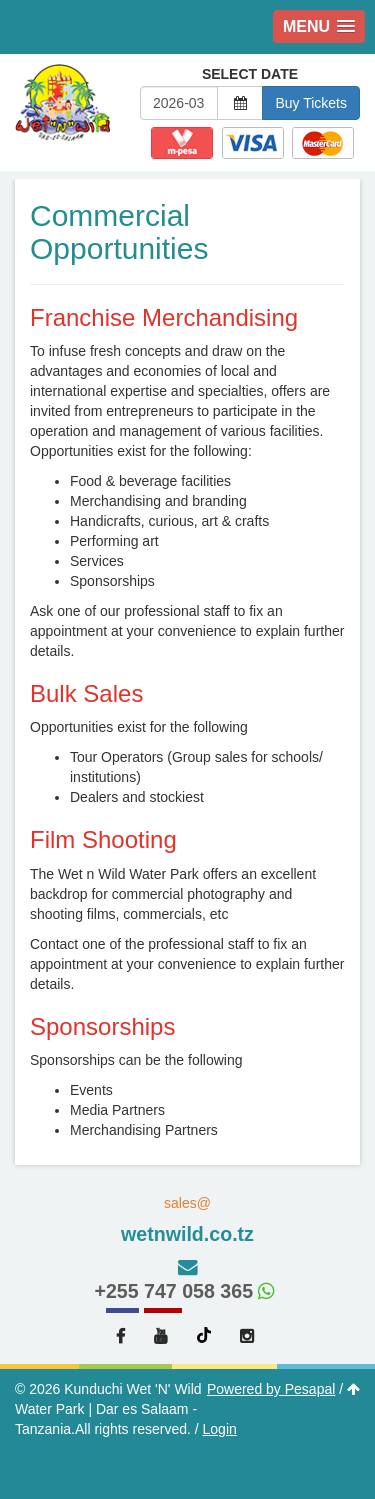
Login (220, 1429)
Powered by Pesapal (271, 1389)
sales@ (187, 1221)
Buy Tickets (311, 103)
